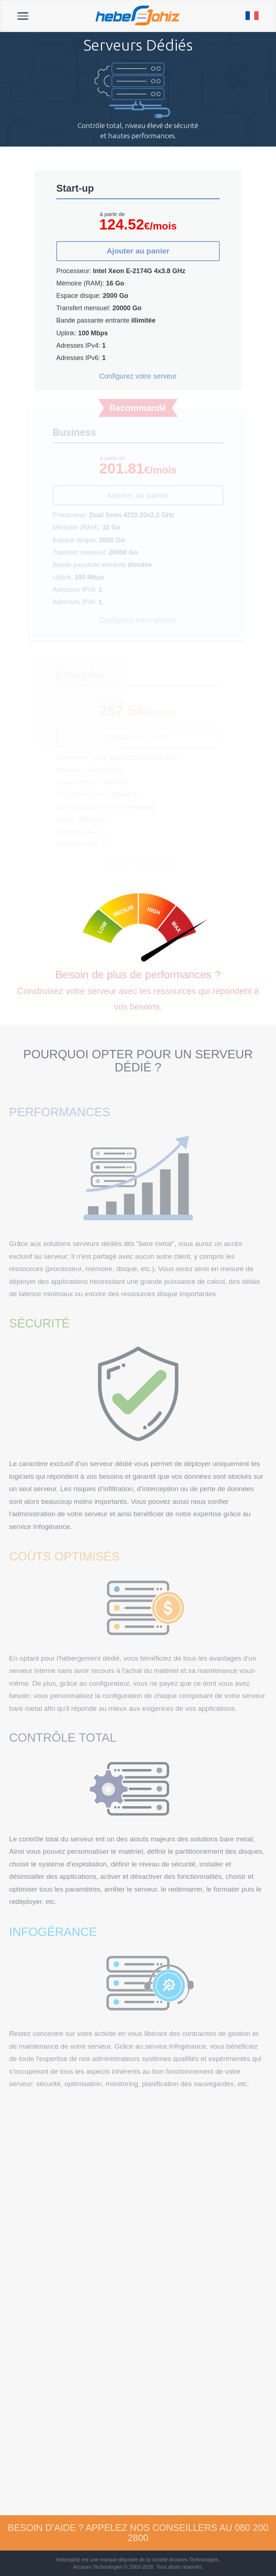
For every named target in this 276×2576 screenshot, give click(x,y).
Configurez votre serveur (138, 376)
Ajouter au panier (138, 251)
